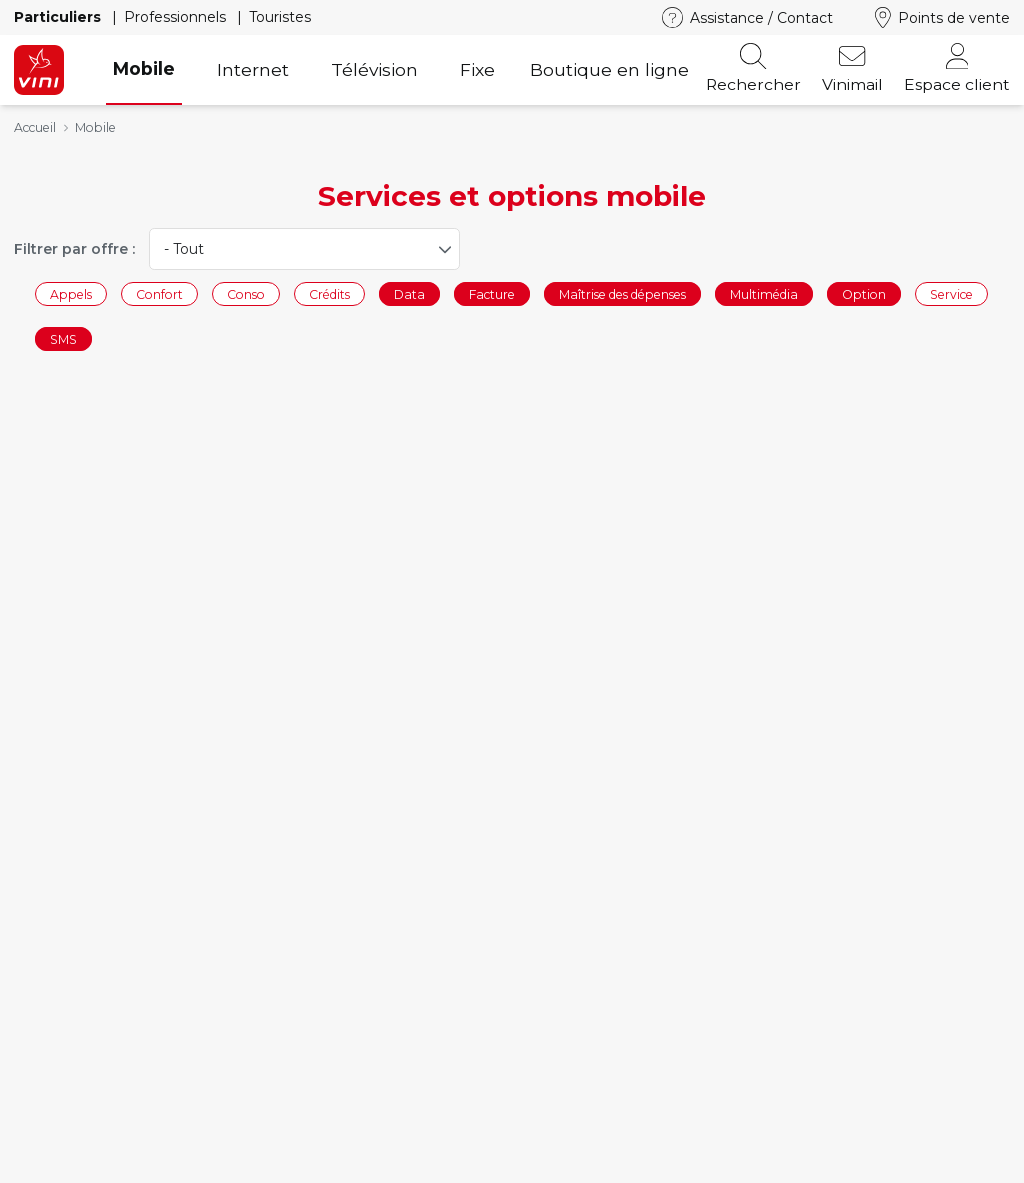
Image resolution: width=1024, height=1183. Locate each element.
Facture (492, 293)
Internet (253, 69)
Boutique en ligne (609, 69)
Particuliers (59, 17)
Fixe (477, 69)
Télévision (374, 69)
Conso (246, 293)
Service (951, 293)
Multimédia (764, 293)
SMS (63, 339)
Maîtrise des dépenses (622, 293)
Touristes (280, 17)
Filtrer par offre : (74, 249)
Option (864, 293)
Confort (159, 293)
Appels (71, 293)
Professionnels (177, 17)
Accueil (35, 127)
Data (409, 293)
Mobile (144, 68)
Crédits (329, 293)
